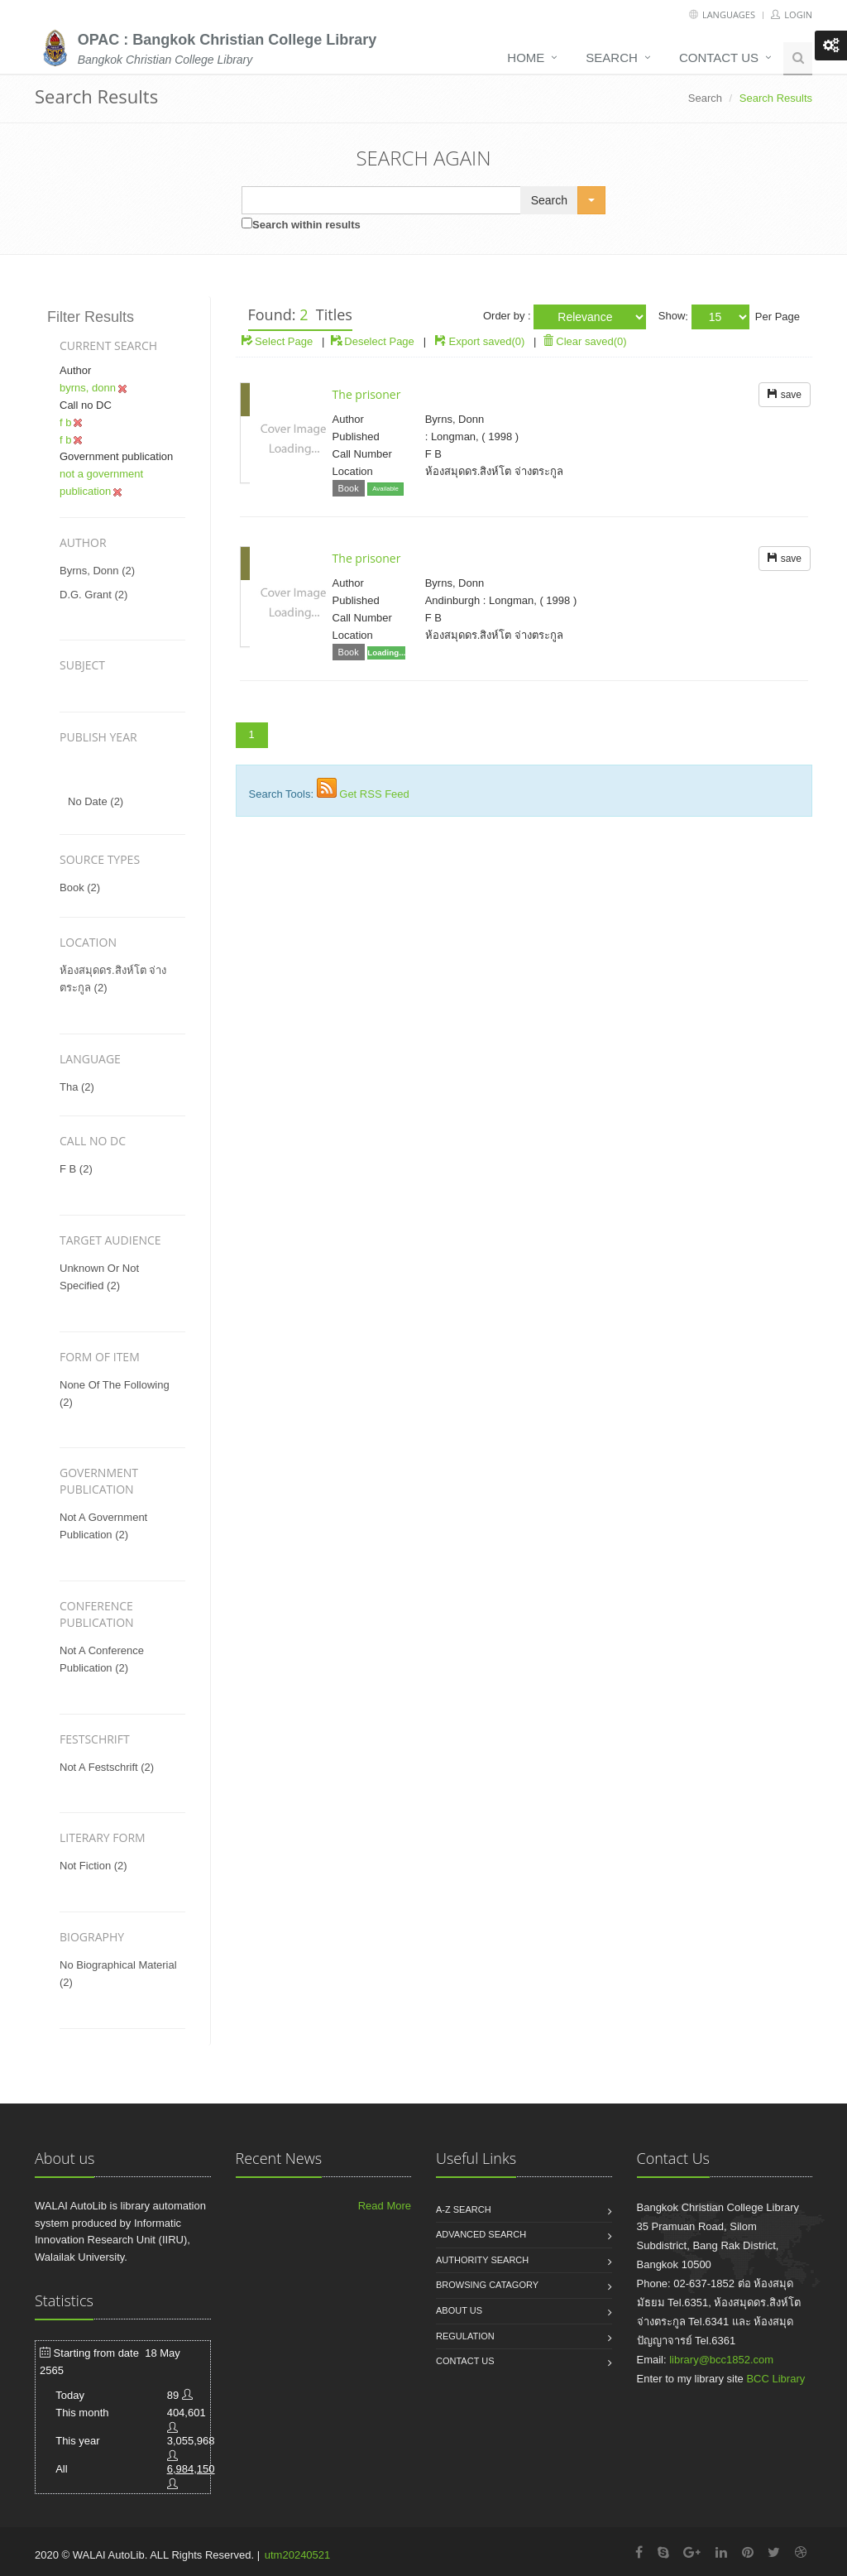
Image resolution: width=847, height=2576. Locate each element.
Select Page (277, 341)
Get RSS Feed (374, 794)
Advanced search (481, 2234)
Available (385, 488)
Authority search (482, 2260)
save (785, 395)
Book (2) (80, 887)
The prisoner (367, 394)
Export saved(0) (487, 341)
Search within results (306, 224)
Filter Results (90, 317)
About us (459, 2310)
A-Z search (463, 2209)
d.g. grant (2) (93, 594)
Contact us (718, 57)
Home (525, 57)
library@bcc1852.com (721, 2359)
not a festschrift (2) (107, 1767)
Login (791, 14)
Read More (384, 2205)
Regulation (465, 2336)
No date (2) (95, 801)
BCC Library (775, 2378)
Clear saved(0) (585, 341)
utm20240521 (298, 2555)
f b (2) (76, 1169)
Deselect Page (372, 341)
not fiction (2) (93, 1865)
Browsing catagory (487, 2285)
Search (612, 57)
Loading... (386, 652)
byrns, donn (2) (97, 570)
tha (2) (77, 1087)
